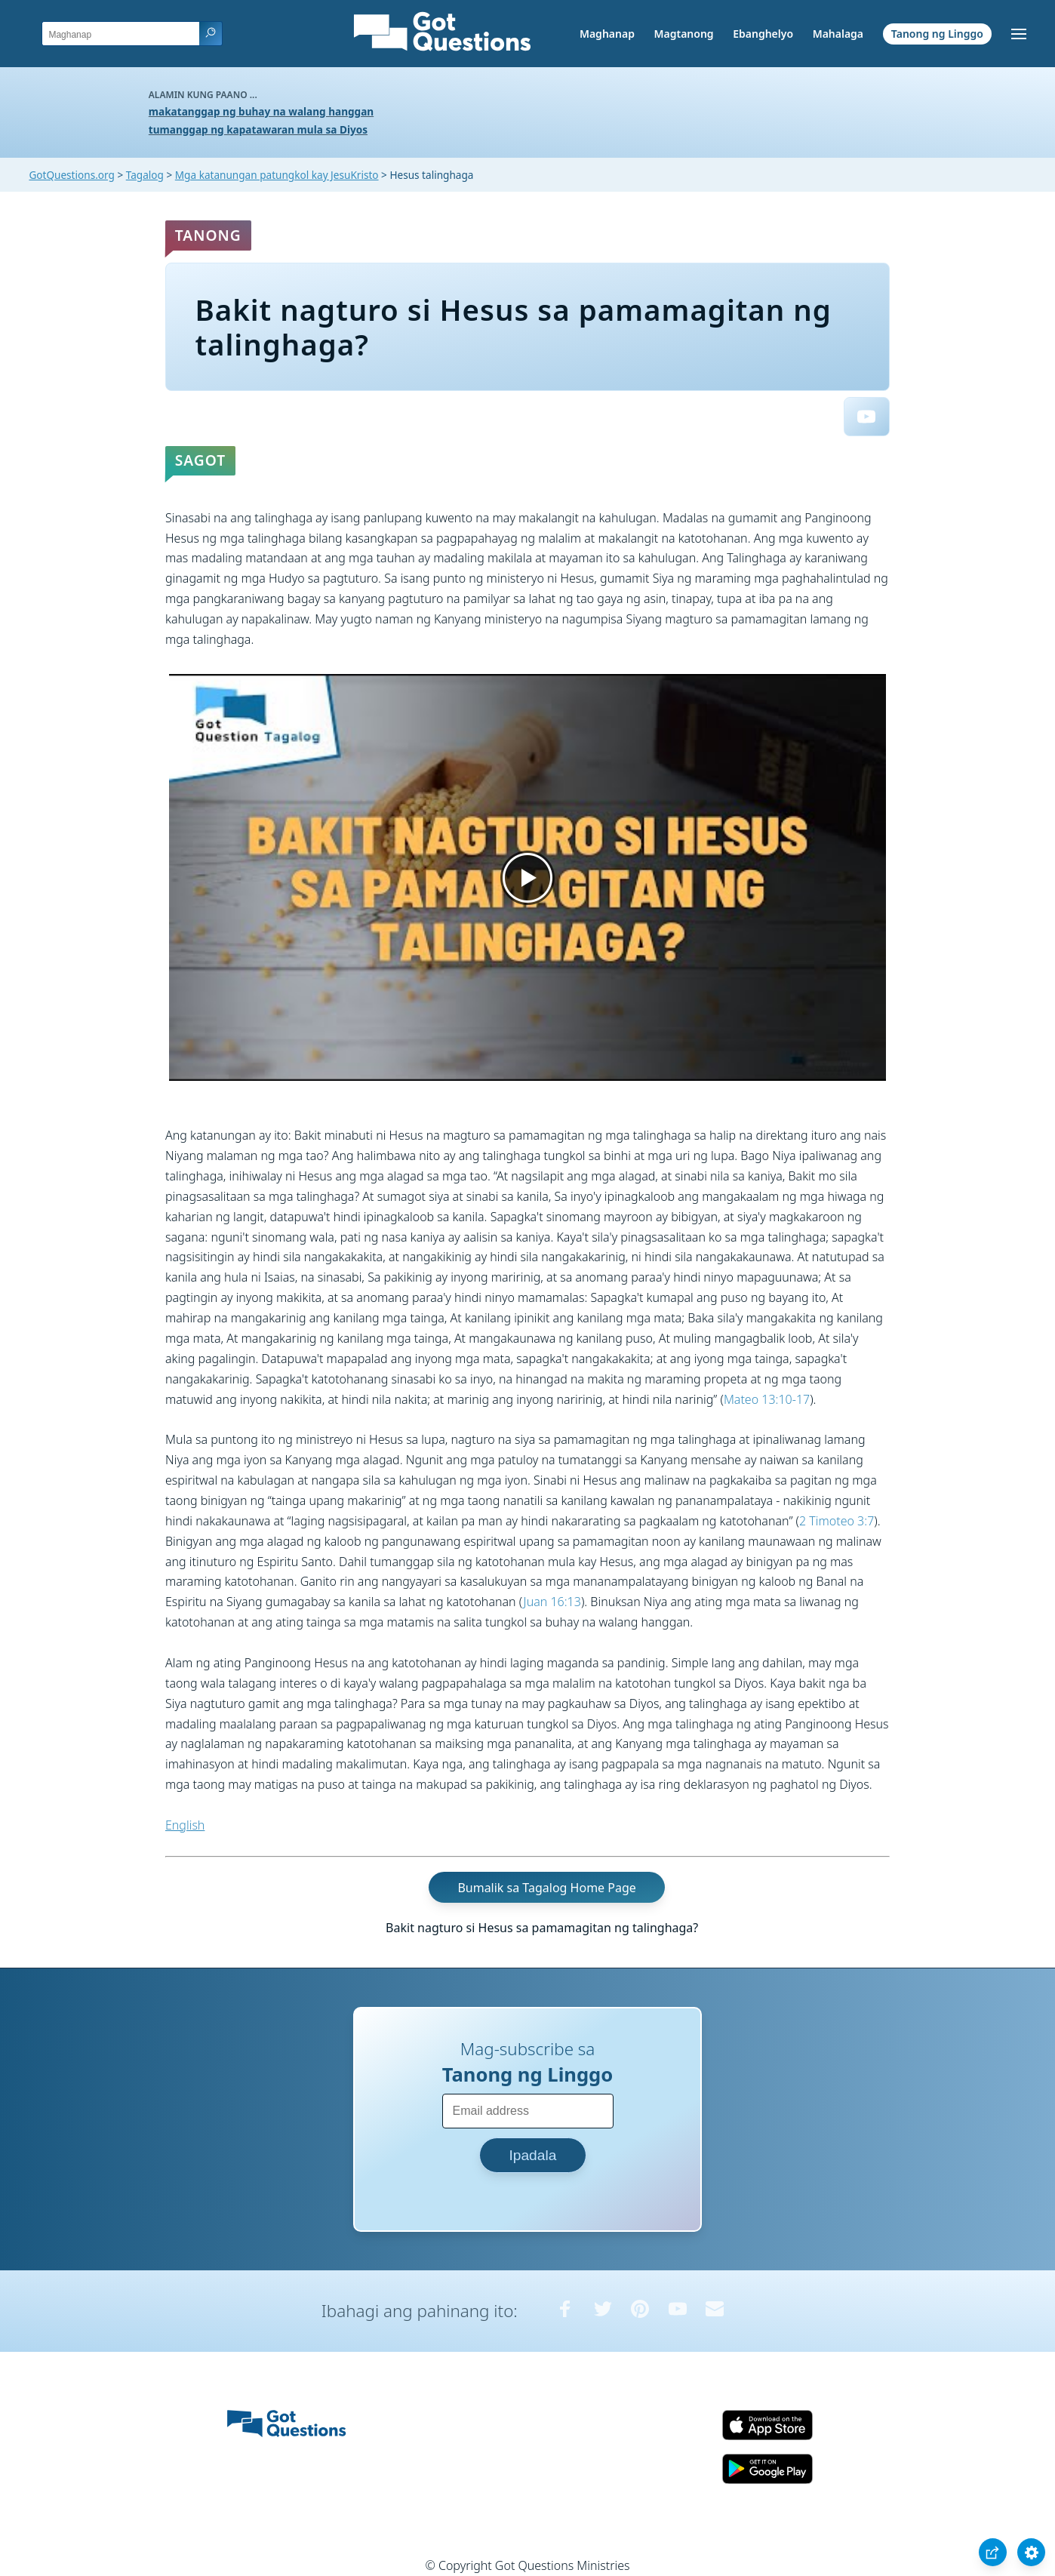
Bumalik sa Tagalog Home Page (546, 1887)
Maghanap (607, 33)
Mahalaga (838, 33)
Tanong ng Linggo (937, 33)
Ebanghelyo (763, 33)
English (185, 1825)
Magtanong (683, 33)
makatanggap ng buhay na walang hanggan (261, 111)
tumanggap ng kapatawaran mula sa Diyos (258, 129)
